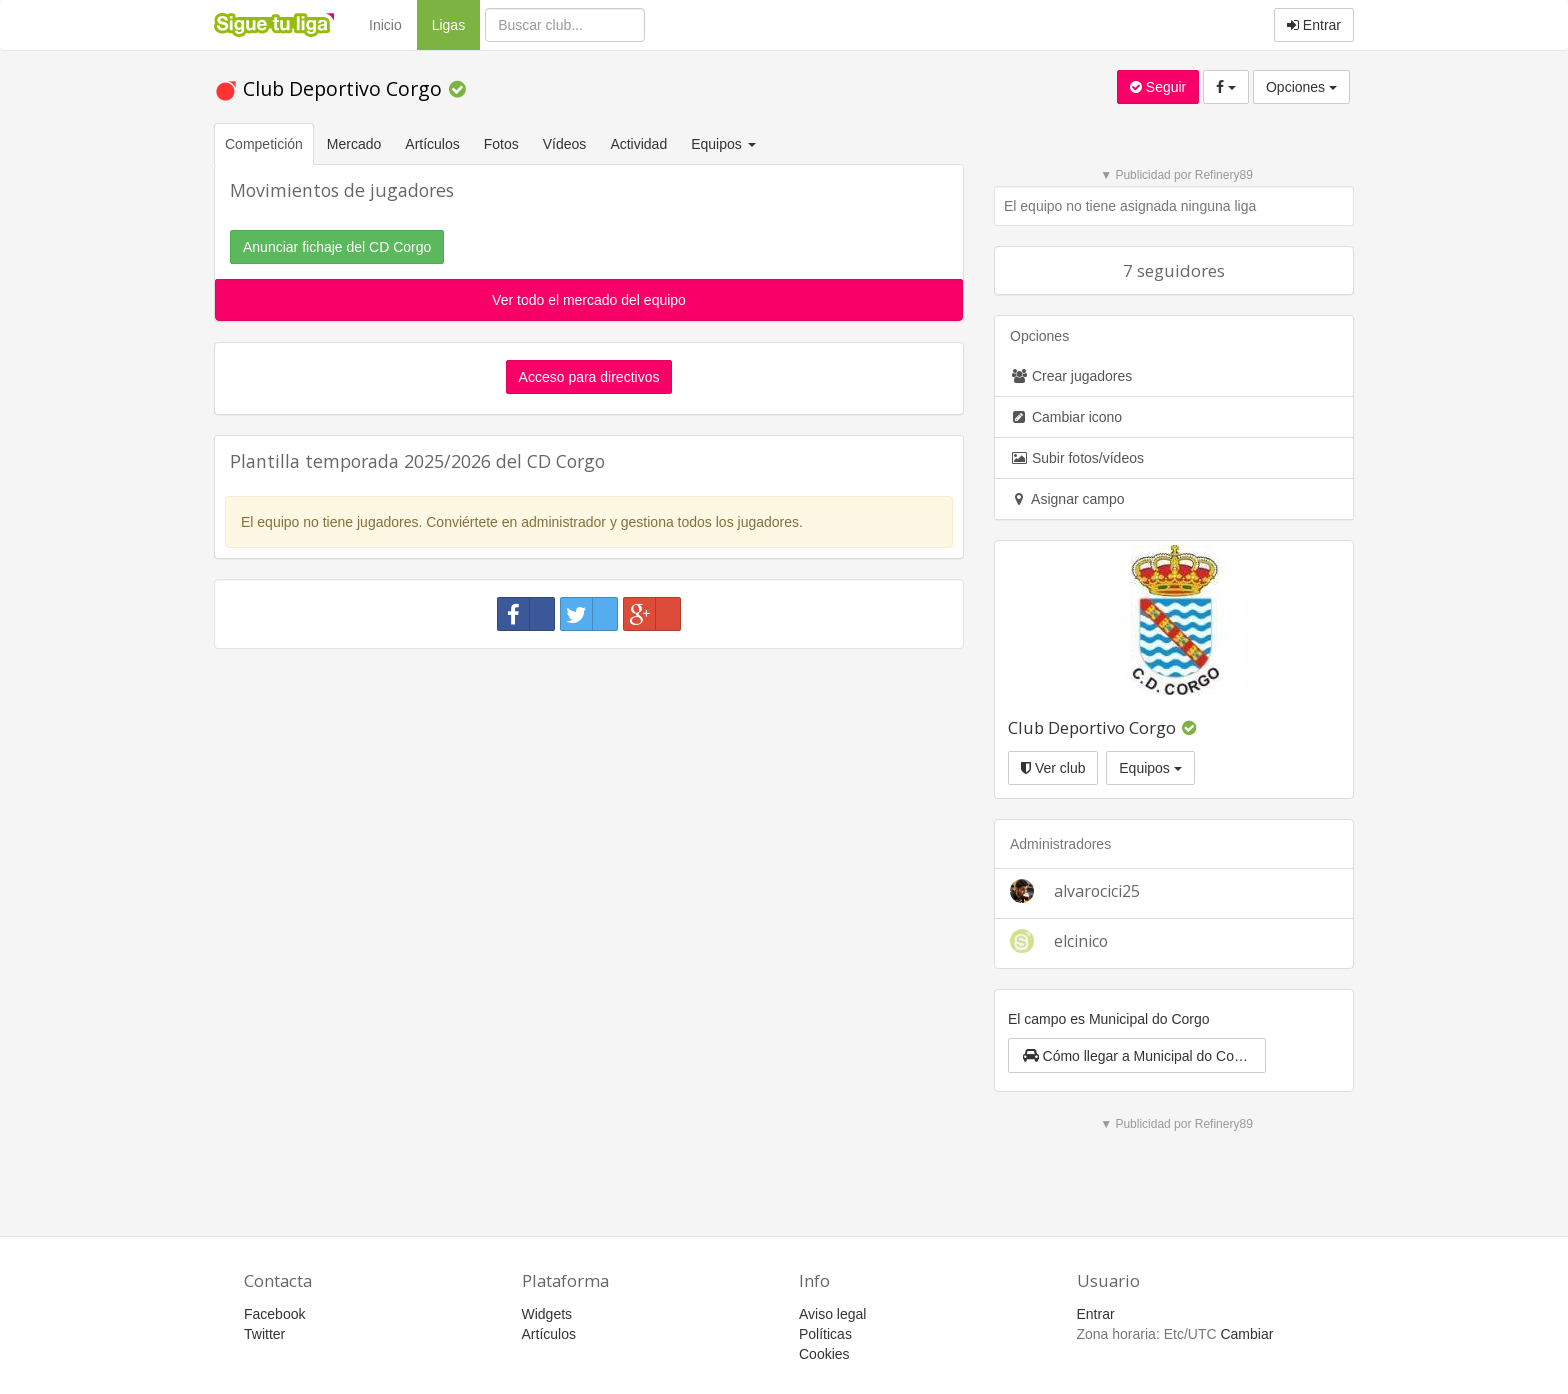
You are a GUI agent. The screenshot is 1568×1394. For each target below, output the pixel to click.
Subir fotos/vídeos (1077, 458)
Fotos (501, 144)
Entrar (1314, 25)
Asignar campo (1067, 499)
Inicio (385, 25)
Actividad (638, 144)
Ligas (456, 23)
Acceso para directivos (589, 377)
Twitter (264, 1334)
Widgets (547, 1314)
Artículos (432, 144)
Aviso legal (832, 1314)
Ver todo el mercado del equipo (589, 300)
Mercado (354, 144)
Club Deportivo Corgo (330, 88)
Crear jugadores (1071, 376)
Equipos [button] (725, 144)
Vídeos (565, 144)
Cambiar (1246, 1334)
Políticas (825, 1334)
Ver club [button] (1053, 768)
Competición (264, 144)
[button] (1137, 1055)
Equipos (1150, 768)
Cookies (824, 1354)
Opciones (1301, 87)
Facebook (274, 1314)
